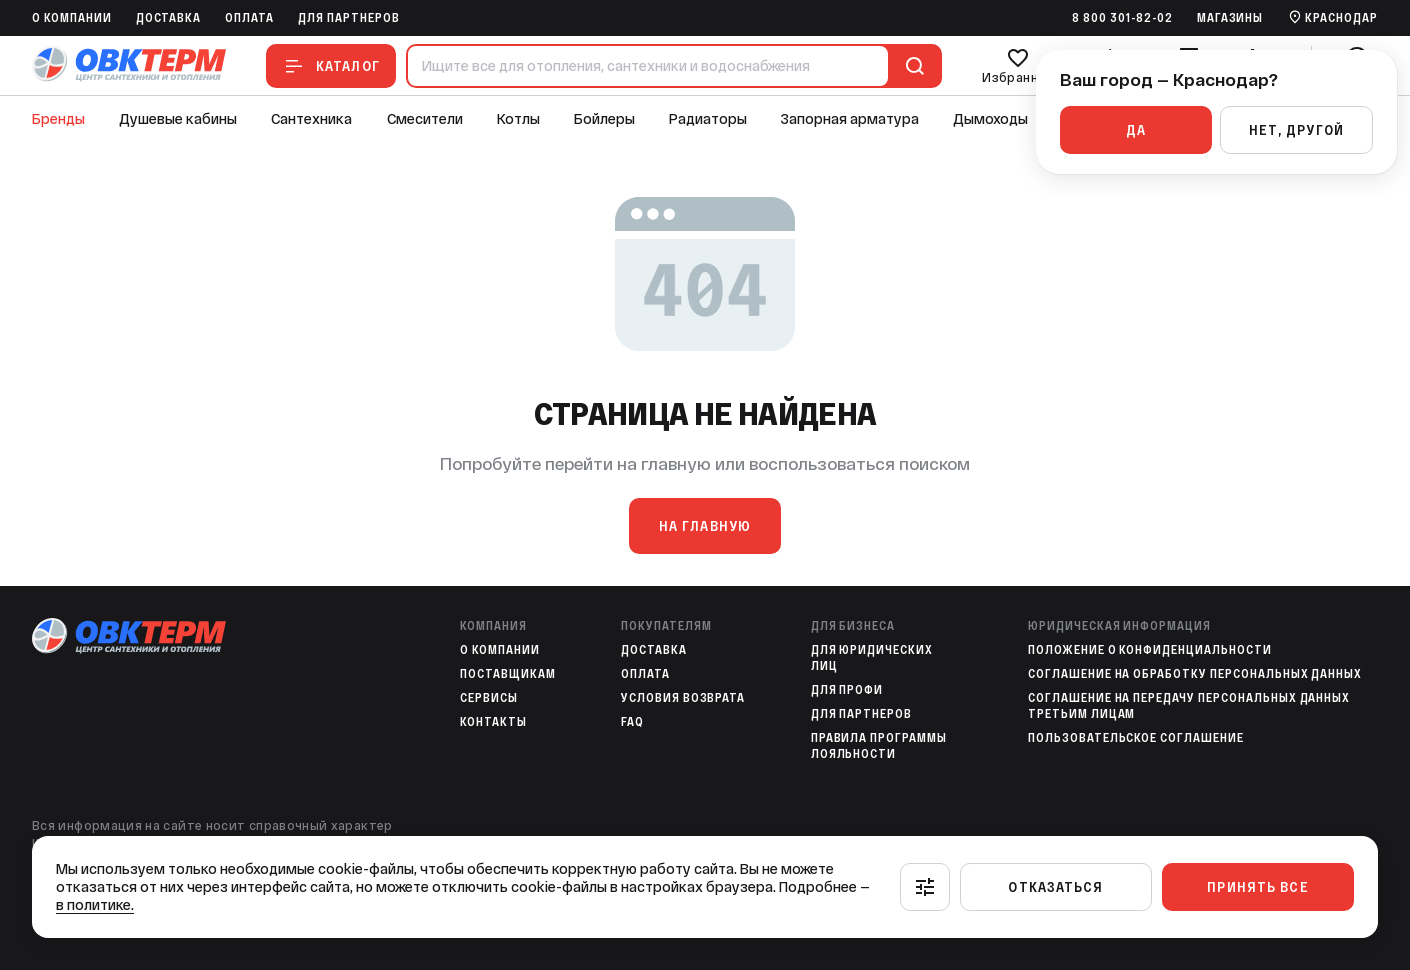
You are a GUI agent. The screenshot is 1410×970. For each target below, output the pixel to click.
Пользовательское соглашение (1136, 738)
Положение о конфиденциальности (1150, 650)
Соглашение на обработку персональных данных (1195, 674)
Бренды (58, 119)
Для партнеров (348, 18)
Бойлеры (604, 119)
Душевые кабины (178, 119)
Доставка (169, 18)
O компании (72, 18)
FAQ (632, 722)
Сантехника (311, 119)
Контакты (493, 722)
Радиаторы (708, 119)
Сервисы (489, 698)
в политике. (95, 905)
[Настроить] (925, 887)
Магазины (1230, 18)
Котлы (518, 119)
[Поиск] (911, 66)
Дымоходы (990, 119)
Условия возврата (683, 698)
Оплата (249, 18)
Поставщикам (508, 674)
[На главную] (129, 65)
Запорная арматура (850, 119)
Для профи (847, 690)
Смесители (425, 119)
